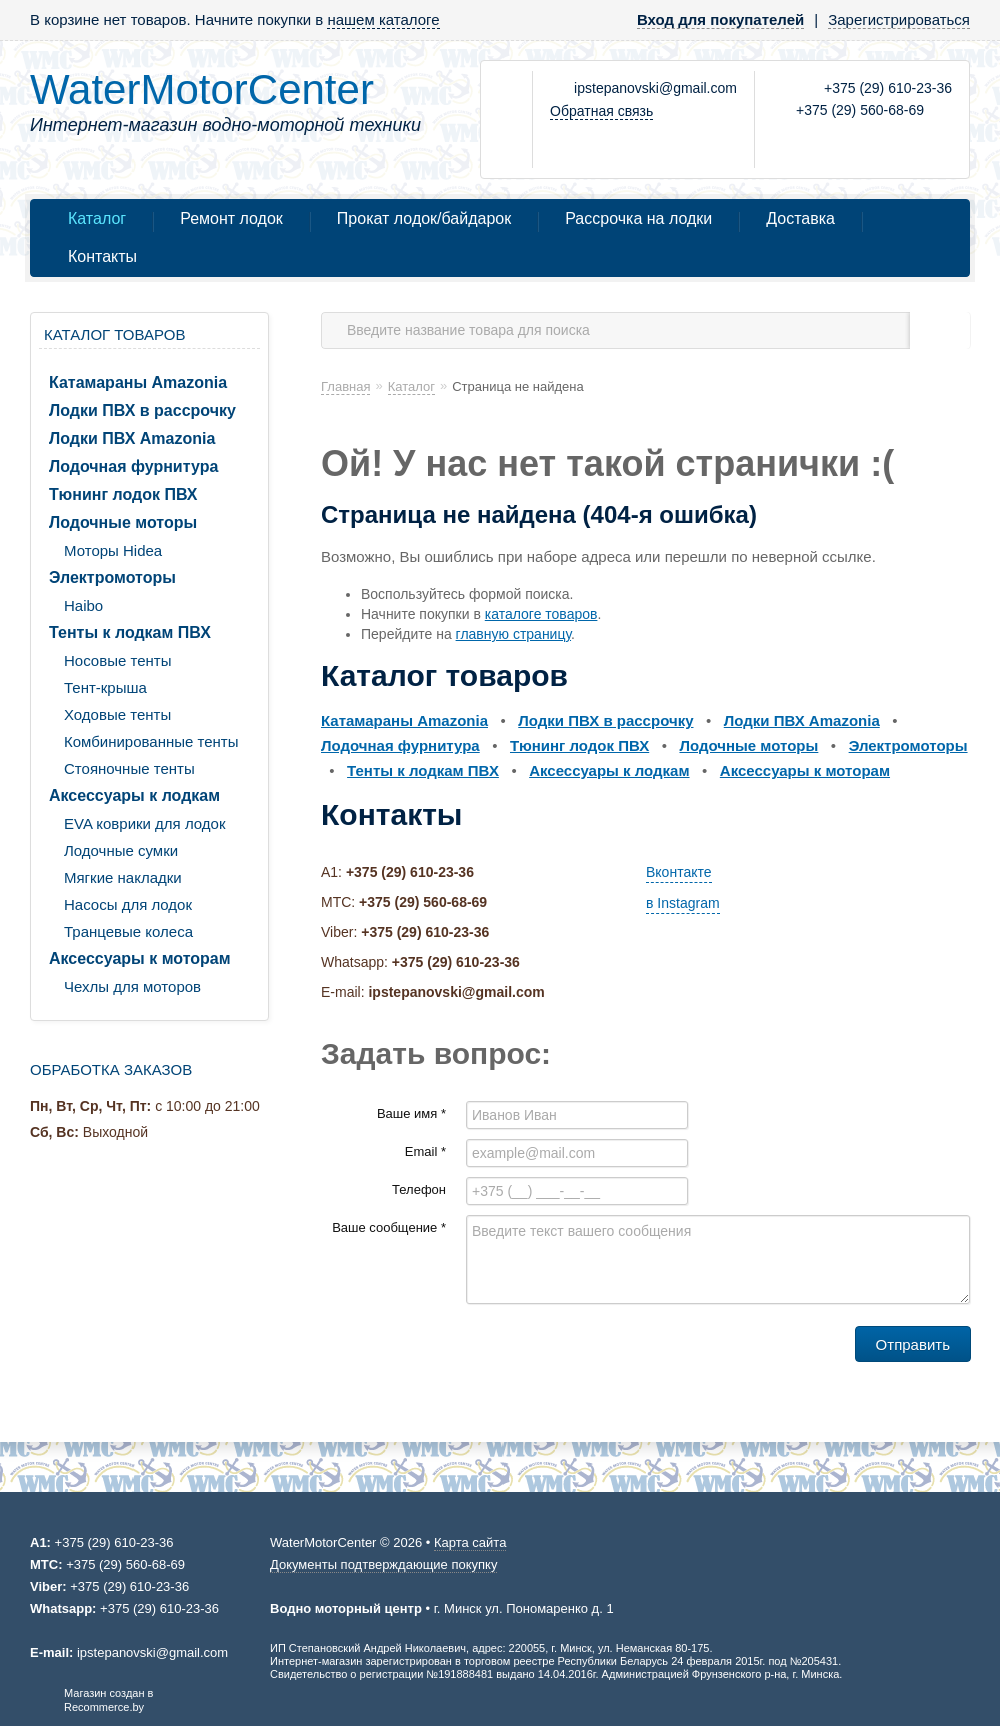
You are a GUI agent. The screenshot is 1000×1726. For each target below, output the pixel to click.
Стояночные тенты (129, 768)
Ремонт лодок (231, 218)
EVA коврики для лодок (145, 823)
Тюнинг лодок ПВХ (123, 494)
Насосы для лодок (128, 904)
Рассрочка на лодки (638, 218)
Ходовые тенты (117, 714)
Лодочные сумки (121, 850)
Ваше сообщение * (389, 1227)
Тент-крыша (105, 687)
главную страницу (513, 634)
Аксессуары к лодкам (134, 795)
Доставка (800, 218)
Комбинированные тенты (151, 741)
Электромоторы (112, 577)
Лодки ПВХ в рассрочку (142, 410)
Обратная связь (601, 111)
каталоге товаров (541, 614)
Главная (345, 386)
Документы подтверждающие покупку (383, 1564)
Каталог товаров (114, 334)
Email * (425, 1151)
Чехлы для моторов (132, 986)
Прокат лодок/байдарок (424, 218)
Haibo (83, 605)
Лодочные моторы (123, 522)
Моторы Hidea (113, 550)
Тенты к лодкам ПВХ (130, 632)
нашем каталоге (383, 19)
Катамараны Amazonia (138, 382)
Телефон (419, 1189)
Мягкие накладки (123, 877)
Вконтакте (679, 872)
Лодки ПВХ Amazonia (132, 438)
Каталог (97, 218)
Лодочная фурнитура (133, 466)
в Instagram (683, 903)
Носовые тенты (117, 660)
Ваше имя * (411, 1113)
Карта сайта (470, 1542)
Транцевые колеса (128, 931)
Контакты (102, 256)
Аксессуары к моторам (140, 958)
